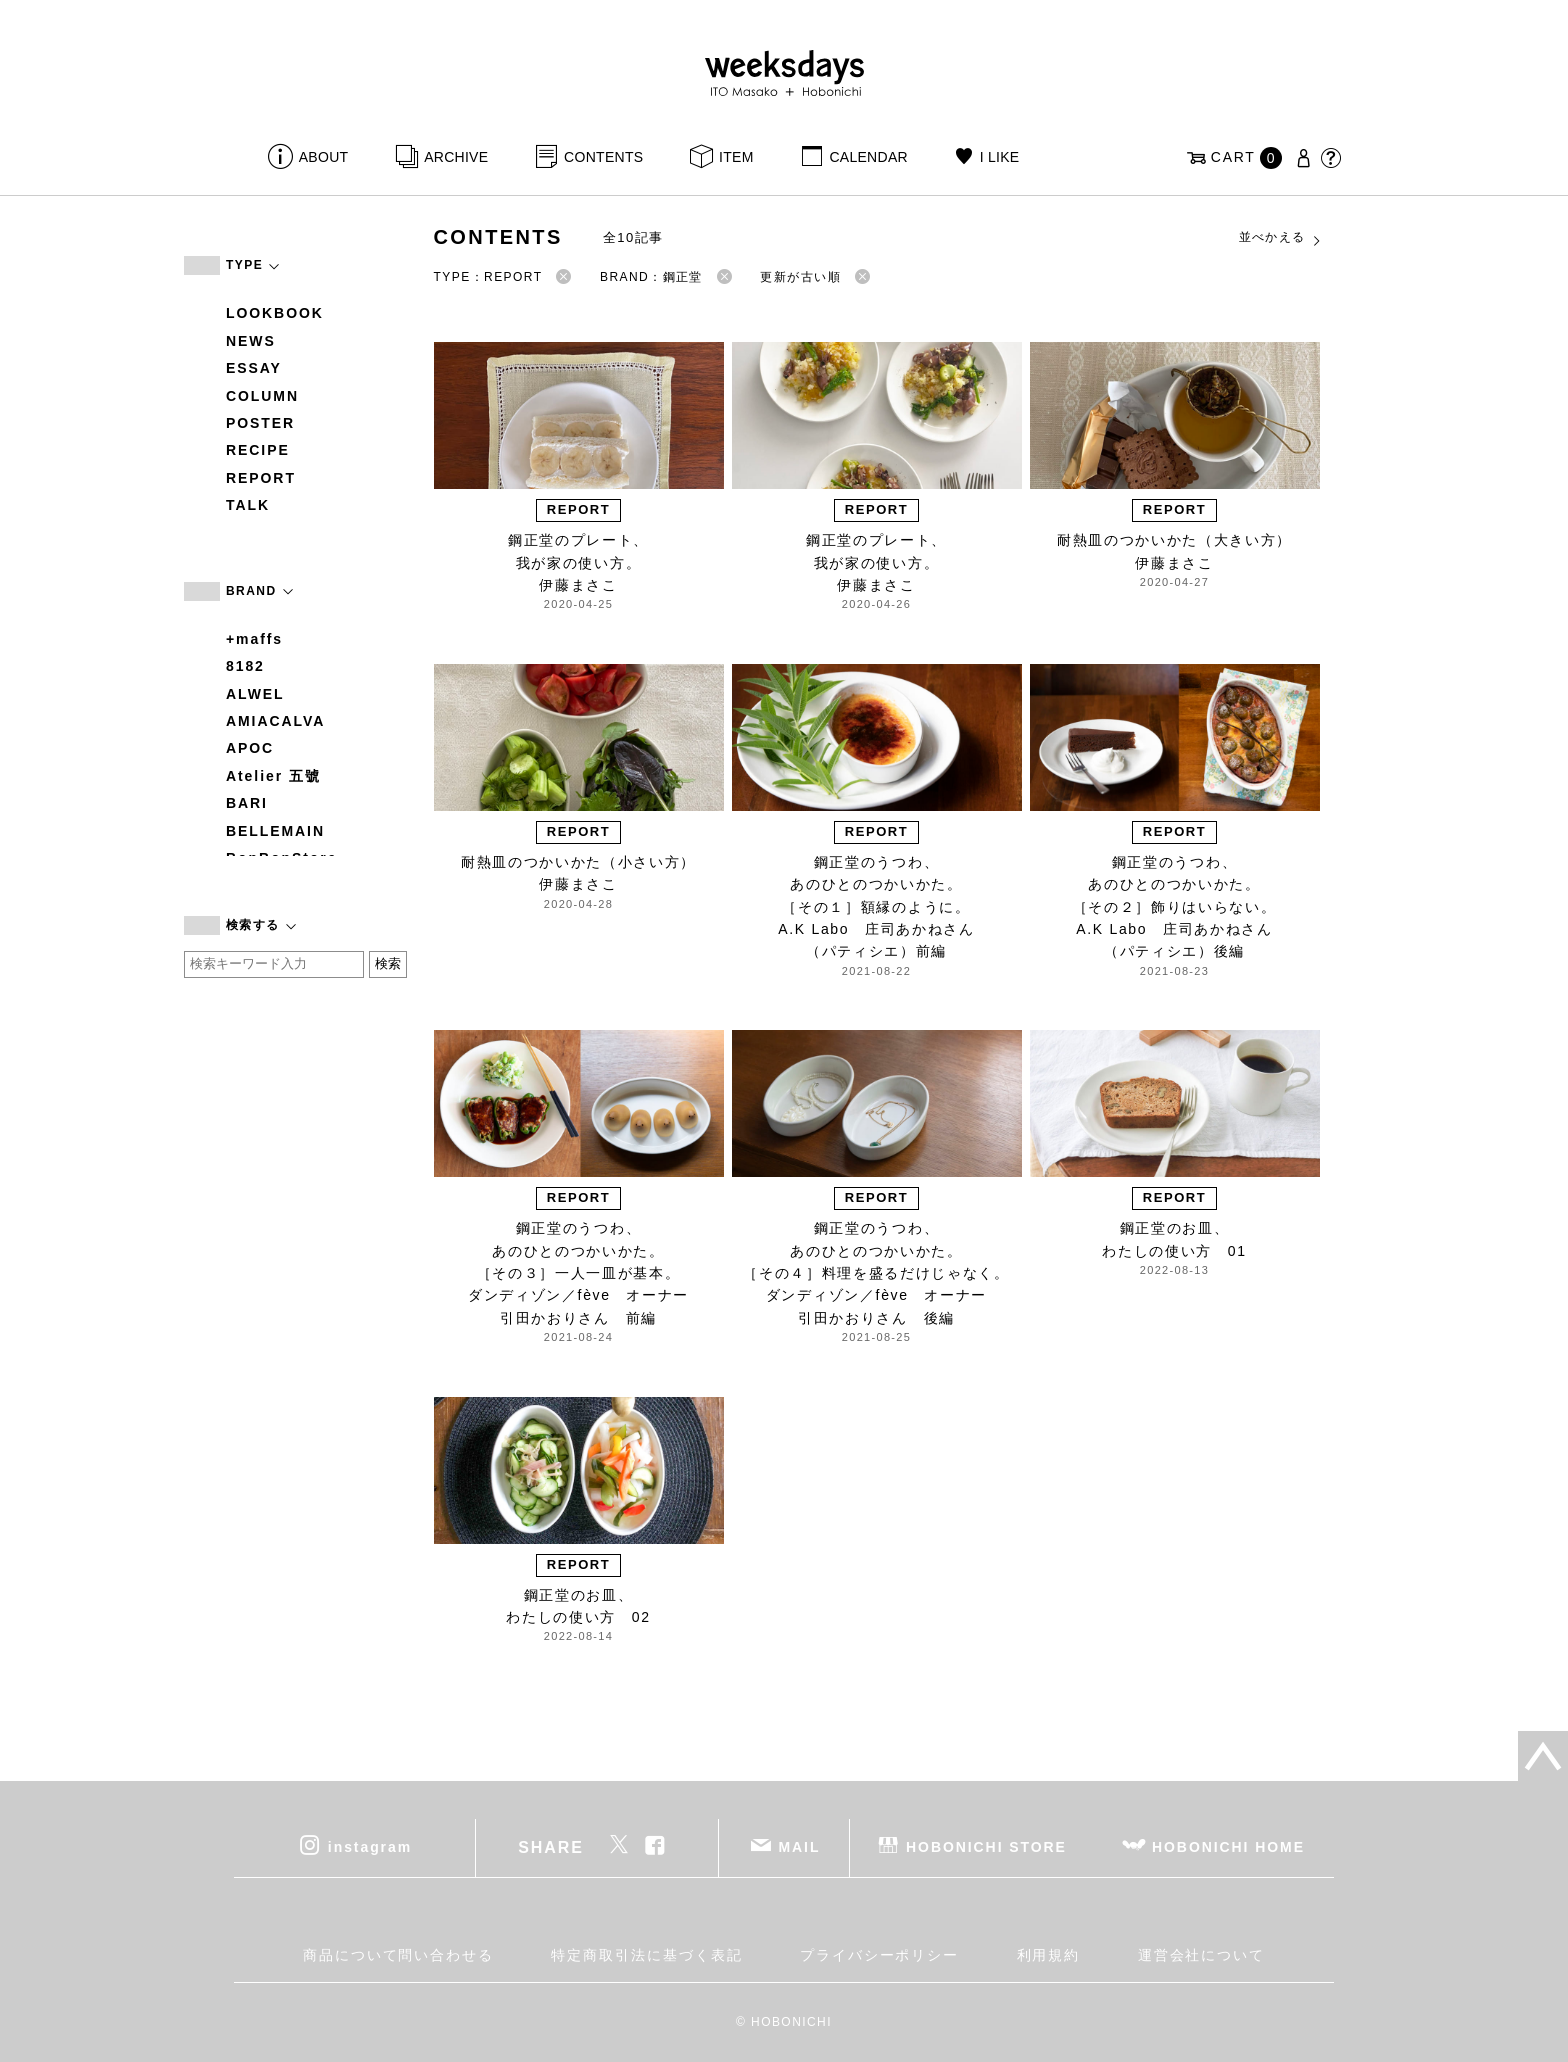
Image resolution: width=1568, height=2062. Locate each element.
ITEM (736, 157)
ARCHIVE (456, 157)
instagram (370, 1847)
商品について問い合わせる (398, 1955)
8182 (245, 666)
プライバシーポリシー (879, 1955)
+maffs (254, 639)
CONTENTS (603, 157)
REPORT (261, 478)
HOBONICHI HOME (1228, 1847)
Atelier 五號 (273, 776)
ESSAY (254, 368)
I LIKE (1000, 157)
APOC (250, 748)
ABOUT (324, 157)
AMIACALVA (275, 721)
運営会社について (1201, 1955)
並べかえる (1281, 238)
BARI (247, 803)
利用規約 (1049, 1955)
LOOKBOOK (275, 313)
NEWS (251, 341)
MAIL (800, 1847)
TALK (248, 505)
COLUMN (262, 396)
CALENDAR (868, 157)
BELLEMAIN (275, 831)
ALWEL (255, 694)
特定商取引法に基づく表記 (646, 1955)
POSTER (260, 423)
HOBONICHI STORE (986, 1847)
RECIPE (258, 450)
